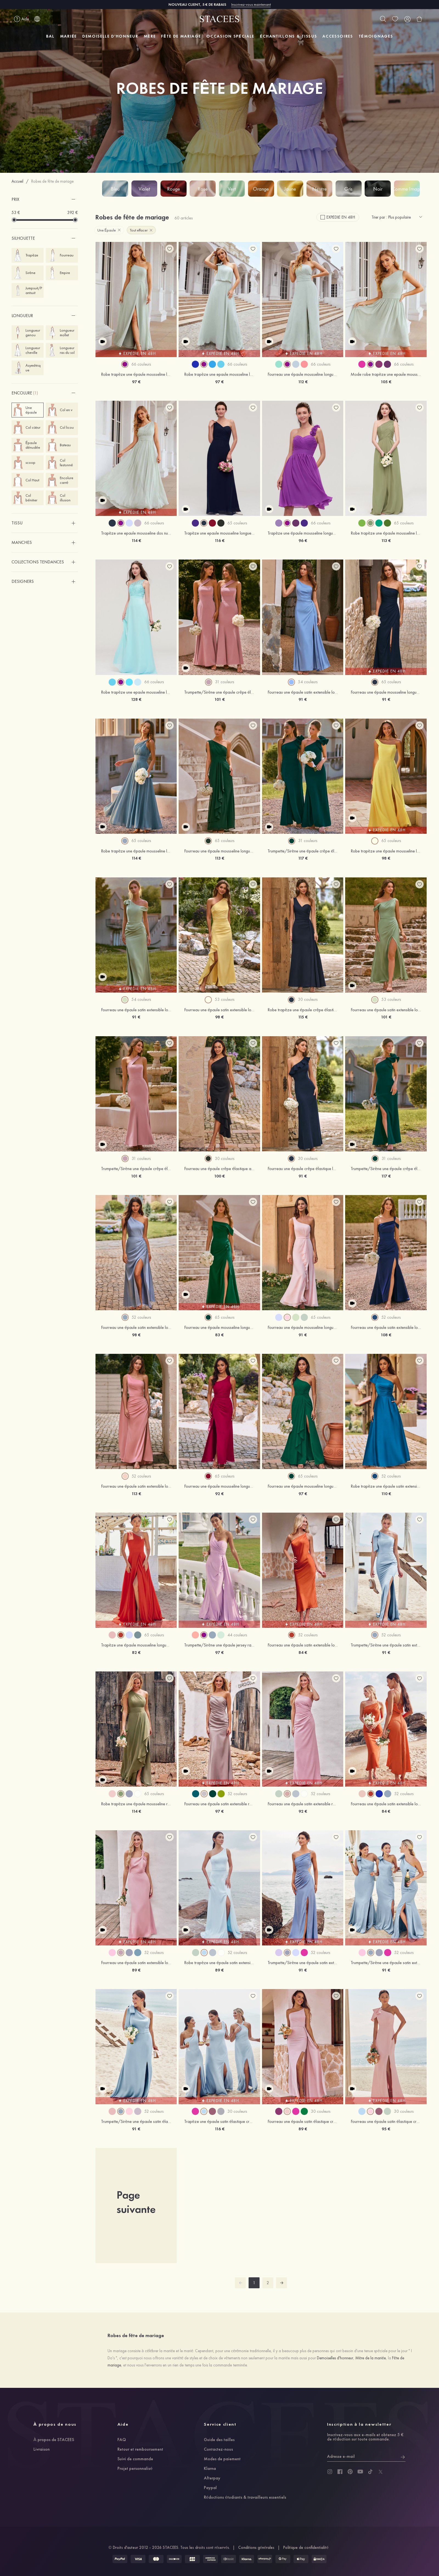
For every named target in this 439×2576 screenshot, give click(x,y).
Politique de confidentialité (305, 2547)
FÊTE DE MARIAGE (181, 36)
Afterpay (212, 2478)
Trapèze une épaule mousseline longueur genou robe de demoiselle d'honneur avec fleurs (303, 533)
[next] (281, 2282)
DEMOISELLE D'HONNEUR (110, 36)
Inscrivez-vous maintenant (251, 4)
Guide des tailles (219, 2439)
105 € (386, 382)
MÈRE (150, 36)
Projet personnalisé (135, 2468)
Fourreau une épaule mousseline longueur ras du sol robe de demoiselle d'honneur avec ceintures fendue (303, 1327)
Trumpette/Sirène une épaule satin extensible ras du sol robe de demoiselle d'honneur (303, 1962)
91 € (303, 699)
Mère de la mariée (370, 2358)
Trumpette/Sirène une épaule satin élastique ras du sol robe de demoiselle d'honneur (136, 2121)
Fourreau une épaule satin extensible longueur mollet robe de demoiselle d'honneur (303, 1645)
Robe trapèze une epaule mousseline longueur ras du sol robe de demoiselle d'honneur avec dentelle (136, 692)
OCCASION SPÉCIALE (230, 36)
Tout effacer (141, 230)
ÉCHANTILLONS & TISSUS (288, 36)
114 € (136, 540)
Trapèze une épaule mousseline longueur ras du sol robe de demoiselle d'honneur (136, 1645)
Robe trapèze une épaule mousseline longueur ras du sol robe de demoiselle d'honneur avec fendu (136, 374)
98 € (386, 858)
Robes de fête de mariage (52, 181)
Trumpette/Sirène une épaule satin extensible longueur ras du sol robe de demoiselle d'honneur (386, 1645)
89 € (136, 1970)
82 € (136, 1652)
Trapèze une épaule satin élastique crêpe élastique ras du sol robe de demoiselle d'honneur (219, 2121)
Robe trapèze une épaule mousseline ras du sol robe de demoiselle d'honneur (136, 1804)
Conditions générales (256, 2547)
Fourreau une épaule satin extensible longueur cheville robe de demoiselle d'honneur (136, 1962)
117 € (303, 858)
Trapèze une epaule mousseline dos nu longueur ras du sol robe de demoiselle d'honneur (136, 533)
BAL (50, 36)
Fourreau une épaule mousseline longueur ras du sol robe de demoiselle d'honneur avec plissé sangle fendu (303, 374)
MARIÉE (68, 36)
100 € (219, 1176)
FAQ (121, 2439)
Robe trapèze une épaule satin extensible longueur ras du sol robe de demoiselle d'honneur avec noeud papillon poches (386, 1486)
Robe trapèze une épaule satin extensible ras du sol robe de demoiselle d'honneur (219, 1962)
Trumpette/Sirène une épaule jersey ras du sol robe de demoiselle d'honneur (219, 1645)
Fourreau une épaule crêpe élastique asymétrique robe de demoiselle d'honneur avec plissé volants (219, 1168)
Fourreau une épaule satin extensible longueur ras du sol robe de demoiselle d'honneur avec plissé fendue (386, 1010)
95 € (386, 2129)
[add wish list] (169, 249)
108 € (386, 1335)
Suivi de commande (135, 2459)
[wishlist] (395, 19)
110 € (386, 1493)
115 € (303, 1017)
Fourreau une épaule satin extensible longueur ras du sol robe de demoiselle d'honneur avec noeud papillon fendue (136, 1010)
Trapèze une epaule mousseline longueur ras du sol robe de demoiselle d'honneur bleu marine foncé (219, 533)
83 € (219, 1335)
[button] (45, 199)
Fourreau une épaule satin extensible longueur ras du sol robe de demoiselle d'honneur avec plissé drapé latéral (303, 692)
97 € (136, 382)
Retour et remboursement (140, 2449)
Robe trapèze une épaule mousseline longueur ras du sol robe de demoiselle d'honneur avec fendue (386, 851)
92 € (219, 1493)
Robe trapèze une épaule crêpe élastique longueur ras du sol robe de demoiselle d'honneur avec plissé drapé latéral (303, 1010)
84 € (303, 1652)
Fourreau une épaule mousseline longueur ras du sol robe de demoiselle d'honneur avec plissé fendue (386, 692)
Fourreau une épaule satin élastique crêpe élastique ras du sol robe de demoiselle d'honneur (303, 2121)
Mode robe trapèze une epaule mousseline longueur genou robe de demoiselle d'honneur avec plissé (386, 374)
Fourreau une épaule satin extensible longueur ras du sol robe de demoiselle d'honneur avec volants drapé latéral (219, 1010)
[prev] (240, 2282)
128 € (136, 699)
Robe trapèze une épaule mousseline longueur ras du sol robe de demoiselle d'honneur (386, 533)
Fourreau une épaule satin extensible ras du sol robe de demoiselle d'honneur (219, 1804)
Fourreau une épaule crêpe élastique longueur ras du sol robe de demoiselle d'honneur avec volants (303, 1168)
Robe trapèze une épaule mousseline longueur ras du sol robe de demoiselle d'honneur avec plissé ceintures (136, 851)
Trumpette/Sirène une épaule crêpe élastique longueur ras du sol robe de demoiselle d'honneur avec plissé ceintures (136, 1168)
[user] (407, 19)
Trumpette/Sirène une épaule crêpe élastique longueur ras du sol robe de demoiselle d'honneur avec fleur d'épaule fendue (303, 851)
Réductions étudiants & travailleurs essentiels (245, 2497)
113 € (386, 540)
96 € (303, 540)
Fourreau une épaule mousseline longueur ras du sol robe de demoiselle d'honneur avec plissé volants (219, 851)
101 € (219, 699)
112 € (303, 382)
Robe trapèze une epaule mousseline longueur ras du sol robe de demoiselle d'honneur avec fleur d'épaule (219, 374)
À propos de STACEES (53, 2439)
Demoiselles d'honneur (335, 2358)
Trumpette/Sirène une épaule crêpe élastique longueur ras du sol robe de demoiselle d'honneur (219, 692)
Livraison (41, 2449)
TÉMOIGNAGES (376, 36)
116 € (219, 540)
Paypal (210, 2487)
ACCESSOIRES (337, 36)
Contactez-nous (218, 2449)
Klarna (210, 2468)
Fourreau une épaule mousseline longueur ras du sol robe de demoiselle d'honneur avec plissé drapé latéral (219, 1486)
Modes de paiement (222, 2459)
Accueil (17, 181)
